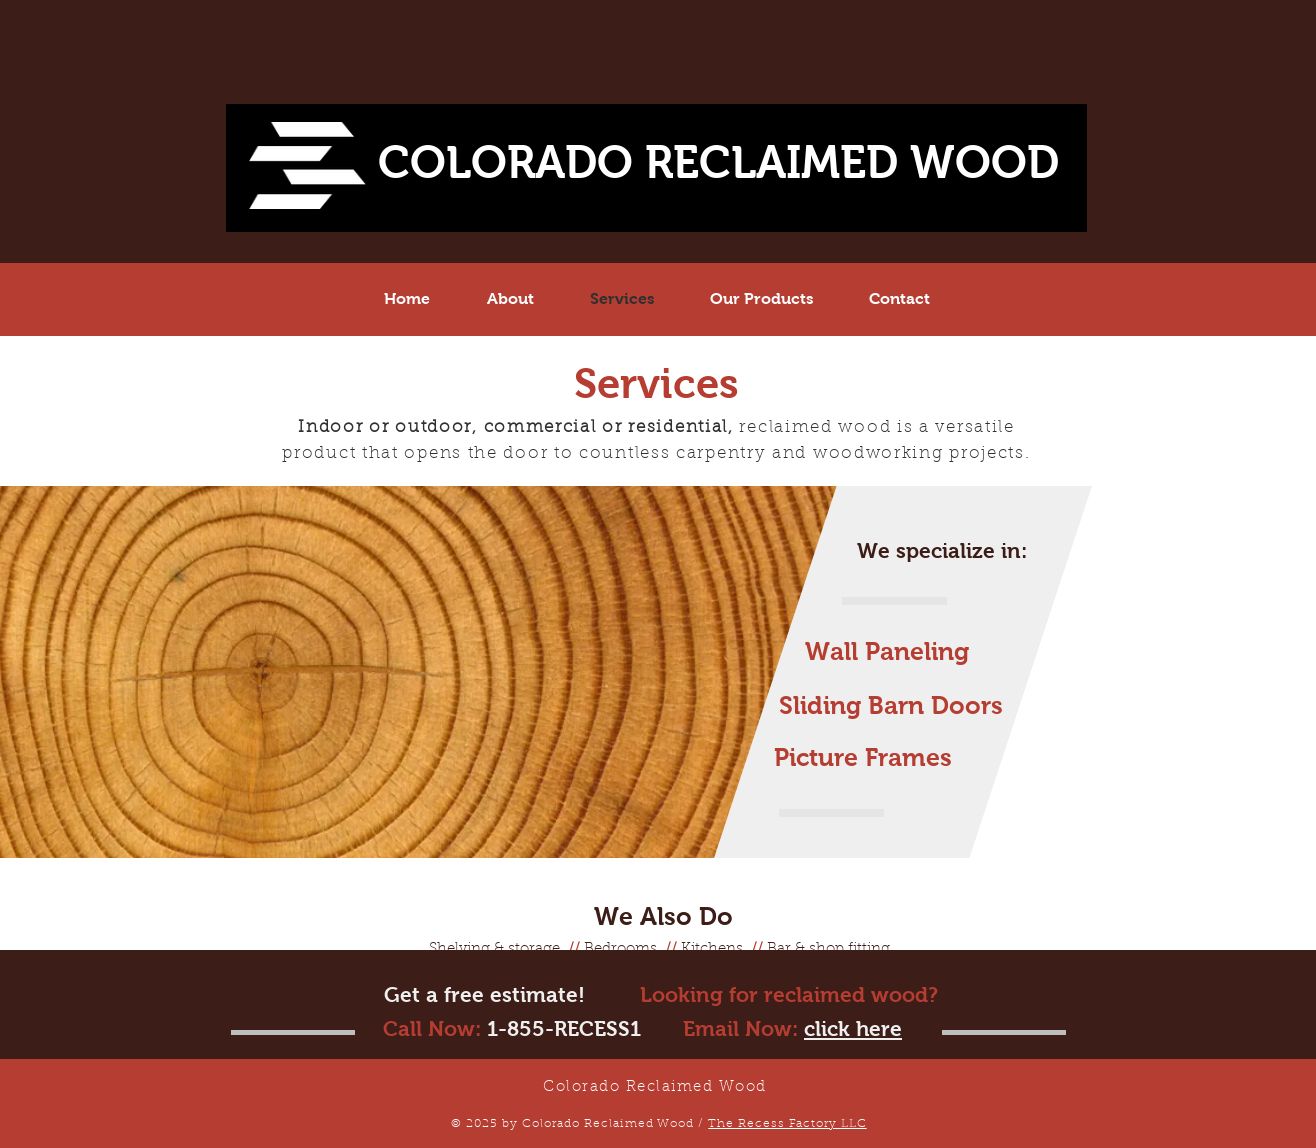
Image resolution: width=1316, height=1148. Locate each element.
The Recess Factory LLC (787, 1124)
